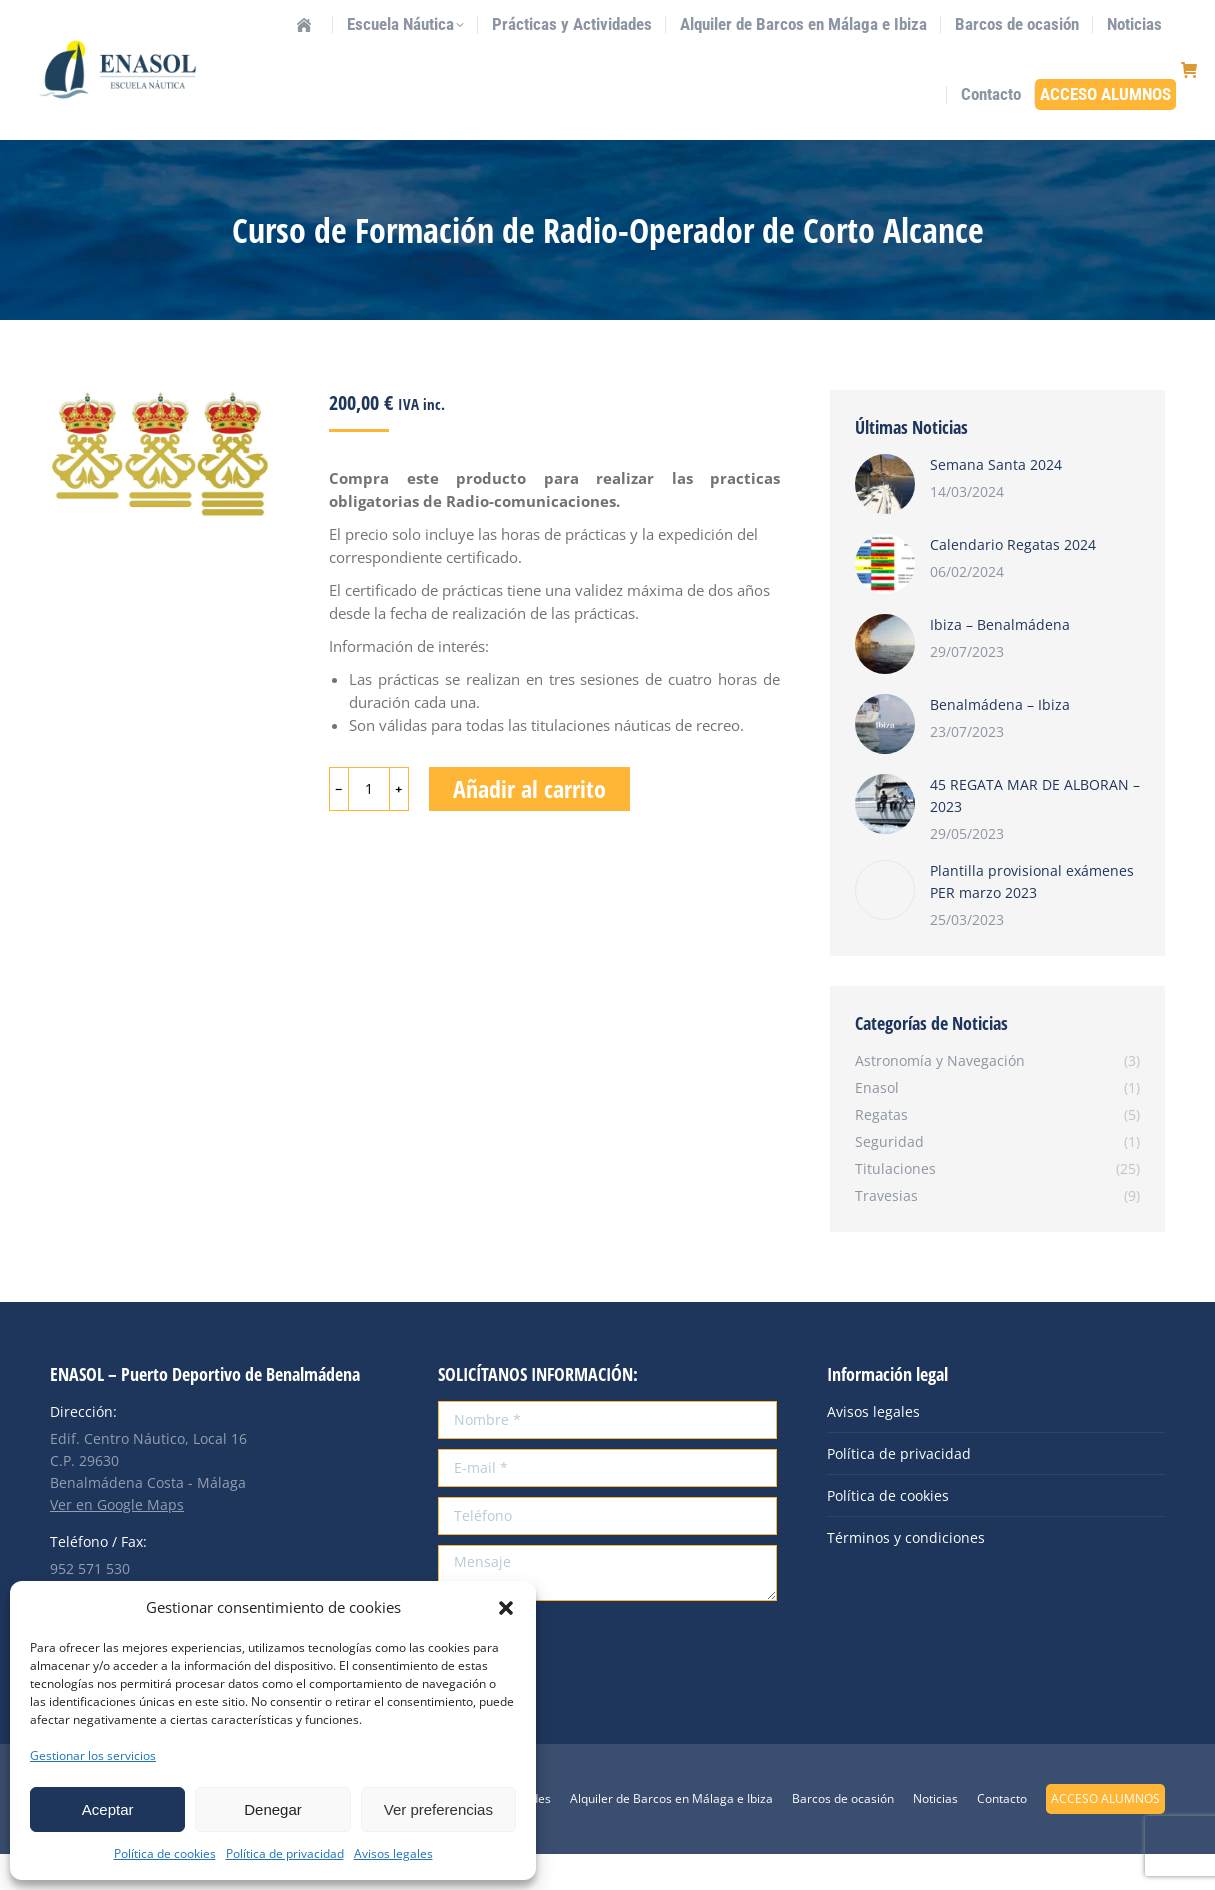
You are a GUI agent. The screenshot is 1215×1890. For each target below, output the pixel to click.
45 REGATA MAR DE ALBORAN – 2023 (1035, 831)
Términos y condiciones (906, 1573)
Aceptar (108, 1809)
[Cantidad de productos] (369, 825)
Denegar (273, 1809)
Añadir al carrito (529, 824)
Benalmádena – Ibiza (1000, 740)
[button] (506, 1608)
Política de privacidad (285, 1853)
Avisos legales (393, 1853)
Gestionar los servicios (93, 1755)
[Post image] (885, 520)
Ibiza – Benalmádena (1000, 660)
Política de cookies (165, 1853)
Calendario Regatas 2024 (1013, 580)
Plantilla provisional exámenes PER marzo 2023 (1032, 917)
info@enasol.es (220, 18)
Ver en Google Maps (117, 1540)
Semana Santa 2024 (996, 500)
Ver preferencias (438, 1809)
